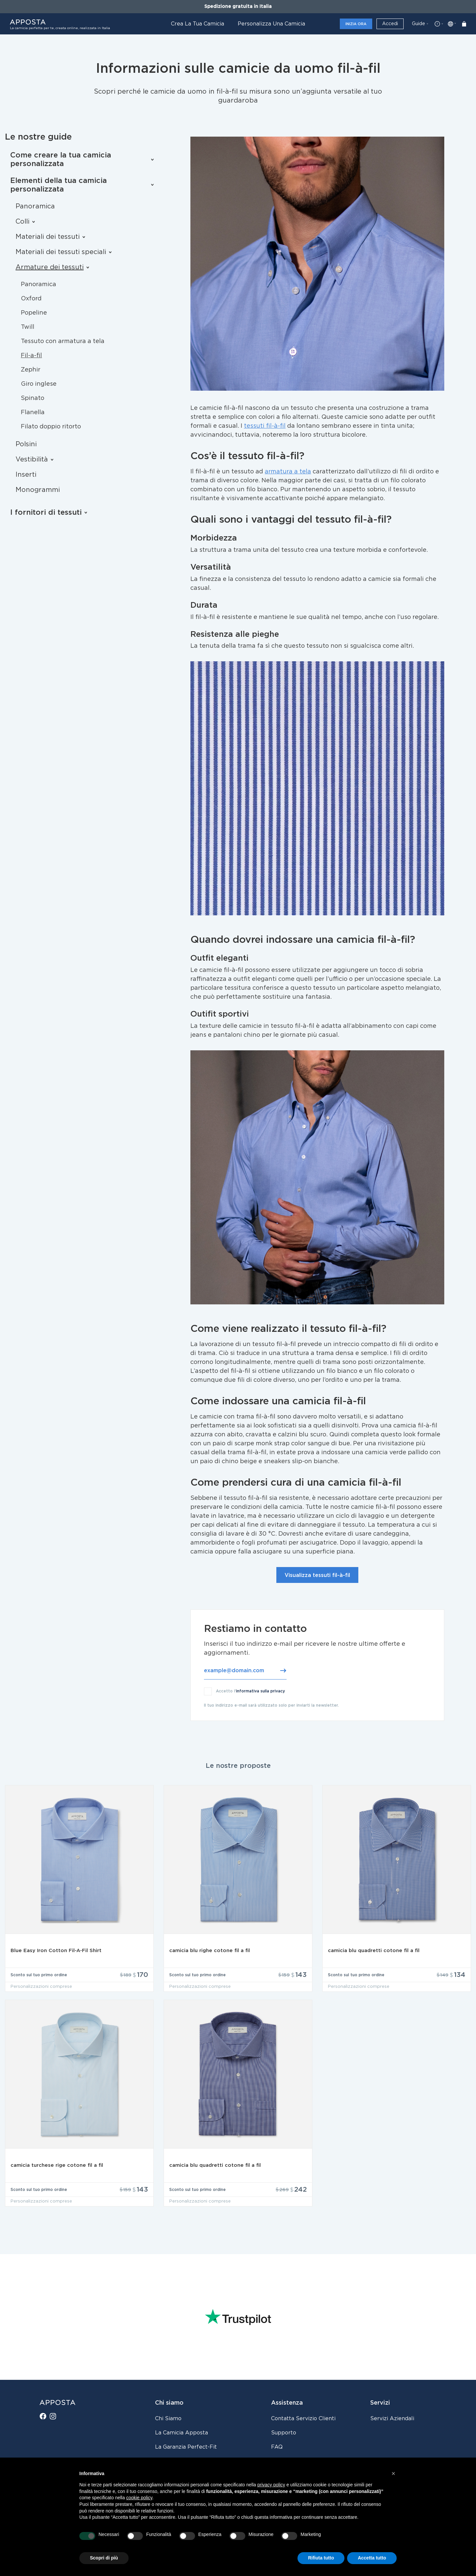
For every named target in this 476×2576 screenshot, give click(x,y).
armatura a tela (288, 472)
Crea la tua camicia (197, 23)
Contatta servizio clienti (303, 2418)
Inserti (26, 474)
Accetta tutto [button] (372, 2557)
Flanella (33, 412)
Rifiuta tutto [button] (321, 2557)
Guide (418, 24)
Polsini (26, 444)
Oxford (31, 299)
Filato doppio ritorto (51, 427)
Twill (27, 327)
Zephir (30, 370)
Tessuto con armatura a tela (62, 341)
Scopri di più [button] (104, 2557)
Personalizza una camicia (271, 23)
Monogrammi (38, 490)
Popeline (34, 313)
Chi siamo (168, 2418)
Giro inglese (39, 384)
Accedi (390, 24)
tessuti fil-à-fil (265, 426)
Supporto (283, 2432)
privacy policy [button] (271, 2484)
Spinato (32, 398)
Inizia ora (356, 24)
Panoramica (35, 206)
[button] (393, 2473)
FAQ (277, 2447)
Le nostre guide (38, 137)
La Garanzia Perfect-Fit (186, 2447)
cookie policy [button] (139, 2497)
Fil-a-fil (31, 356)
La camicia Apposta (181, 2432)
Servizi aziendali (392, 2418)
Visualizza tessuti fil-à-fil (317, 1575)
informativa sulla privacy (260, 1691)
